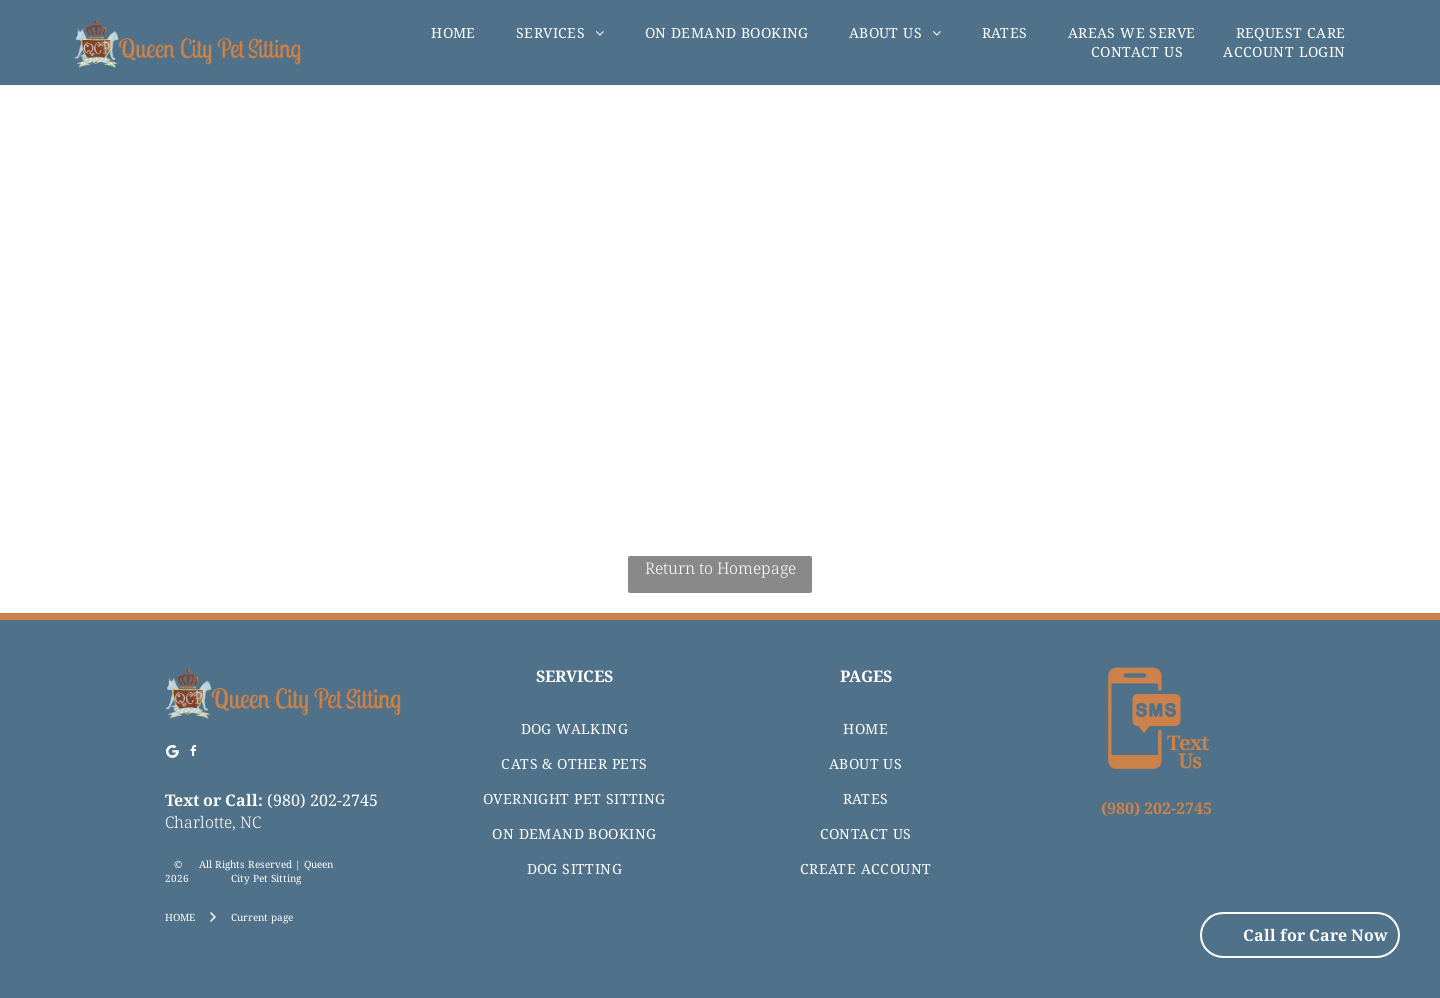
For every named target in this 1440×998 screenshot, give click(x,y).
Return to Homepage (720, 568)
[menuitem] (453, 32)
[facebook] (194, 754)
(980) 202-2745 (322, 800)
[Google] (173, 754)
